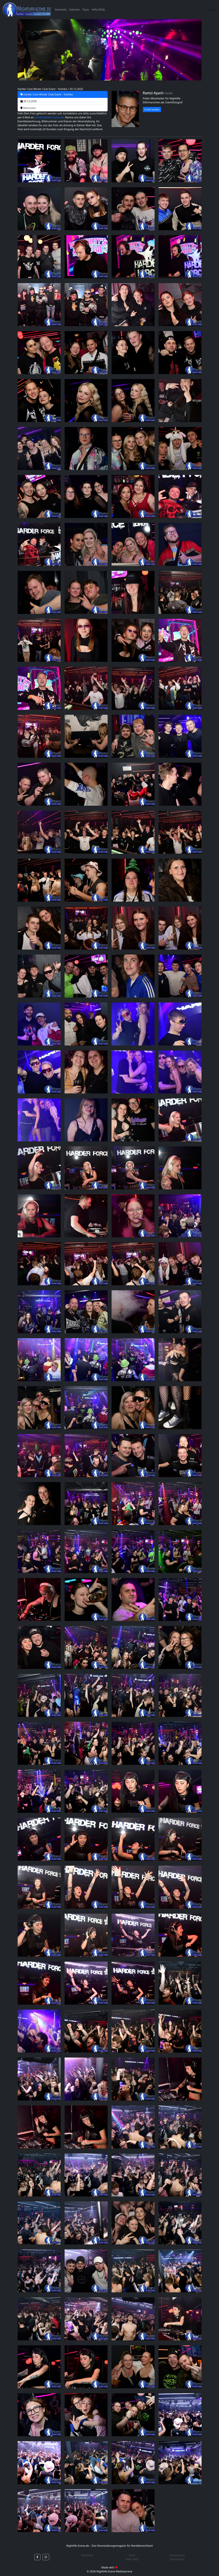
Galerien (74, 9)
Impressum (177, 2559)
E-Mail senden (152, 109)
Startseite (61, 9)
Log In (212, 9)
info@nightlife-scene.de (49, 117)
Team (85, 9)
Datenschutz (177, 2555)
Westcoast (28, 108)
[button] (37, 2557)
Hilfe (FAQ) (98, 9)
